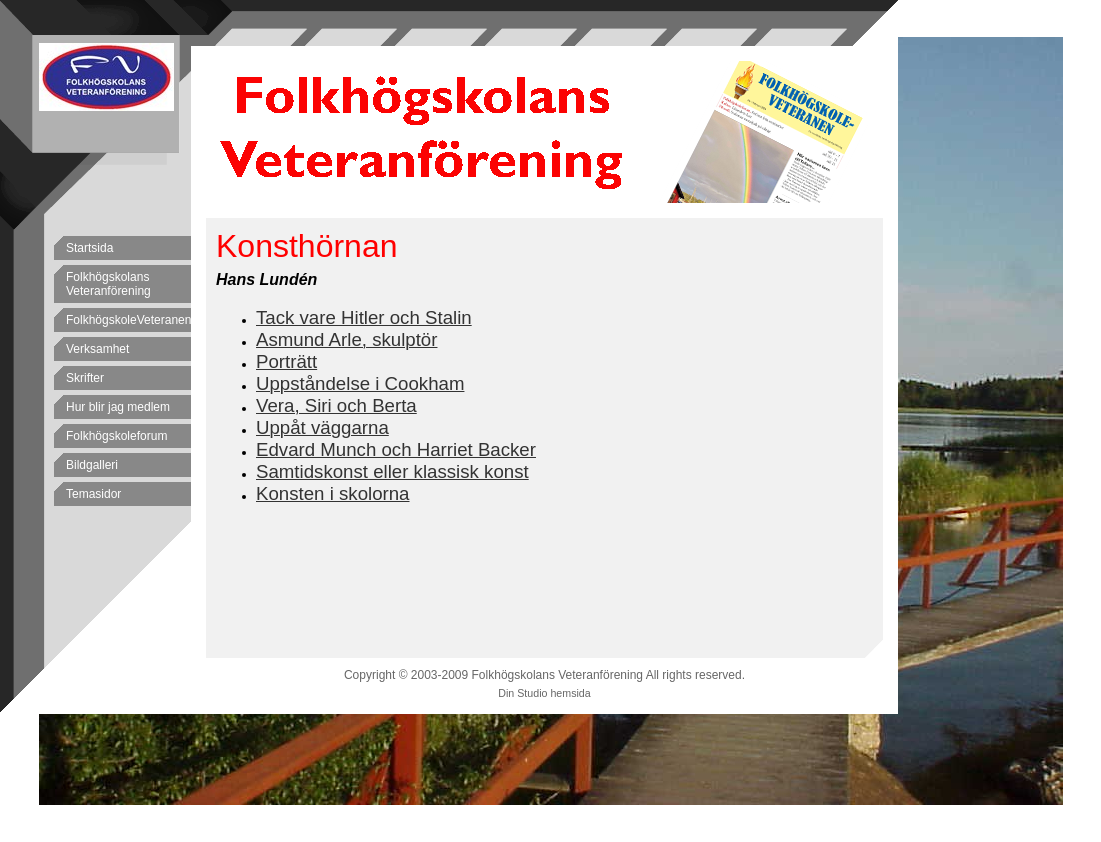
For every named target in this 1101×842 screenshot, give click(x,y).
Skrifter (85, 378)
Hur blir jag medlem (118, 407)
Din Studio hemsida (544, 693)
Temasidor (93, 494)
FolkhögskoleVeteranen (128, 320)
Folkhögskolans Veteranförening (108, 284)
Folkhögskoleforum (116, 436)
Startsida (89, 248)
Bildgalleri (92, 465)
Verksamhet (97, 349)
